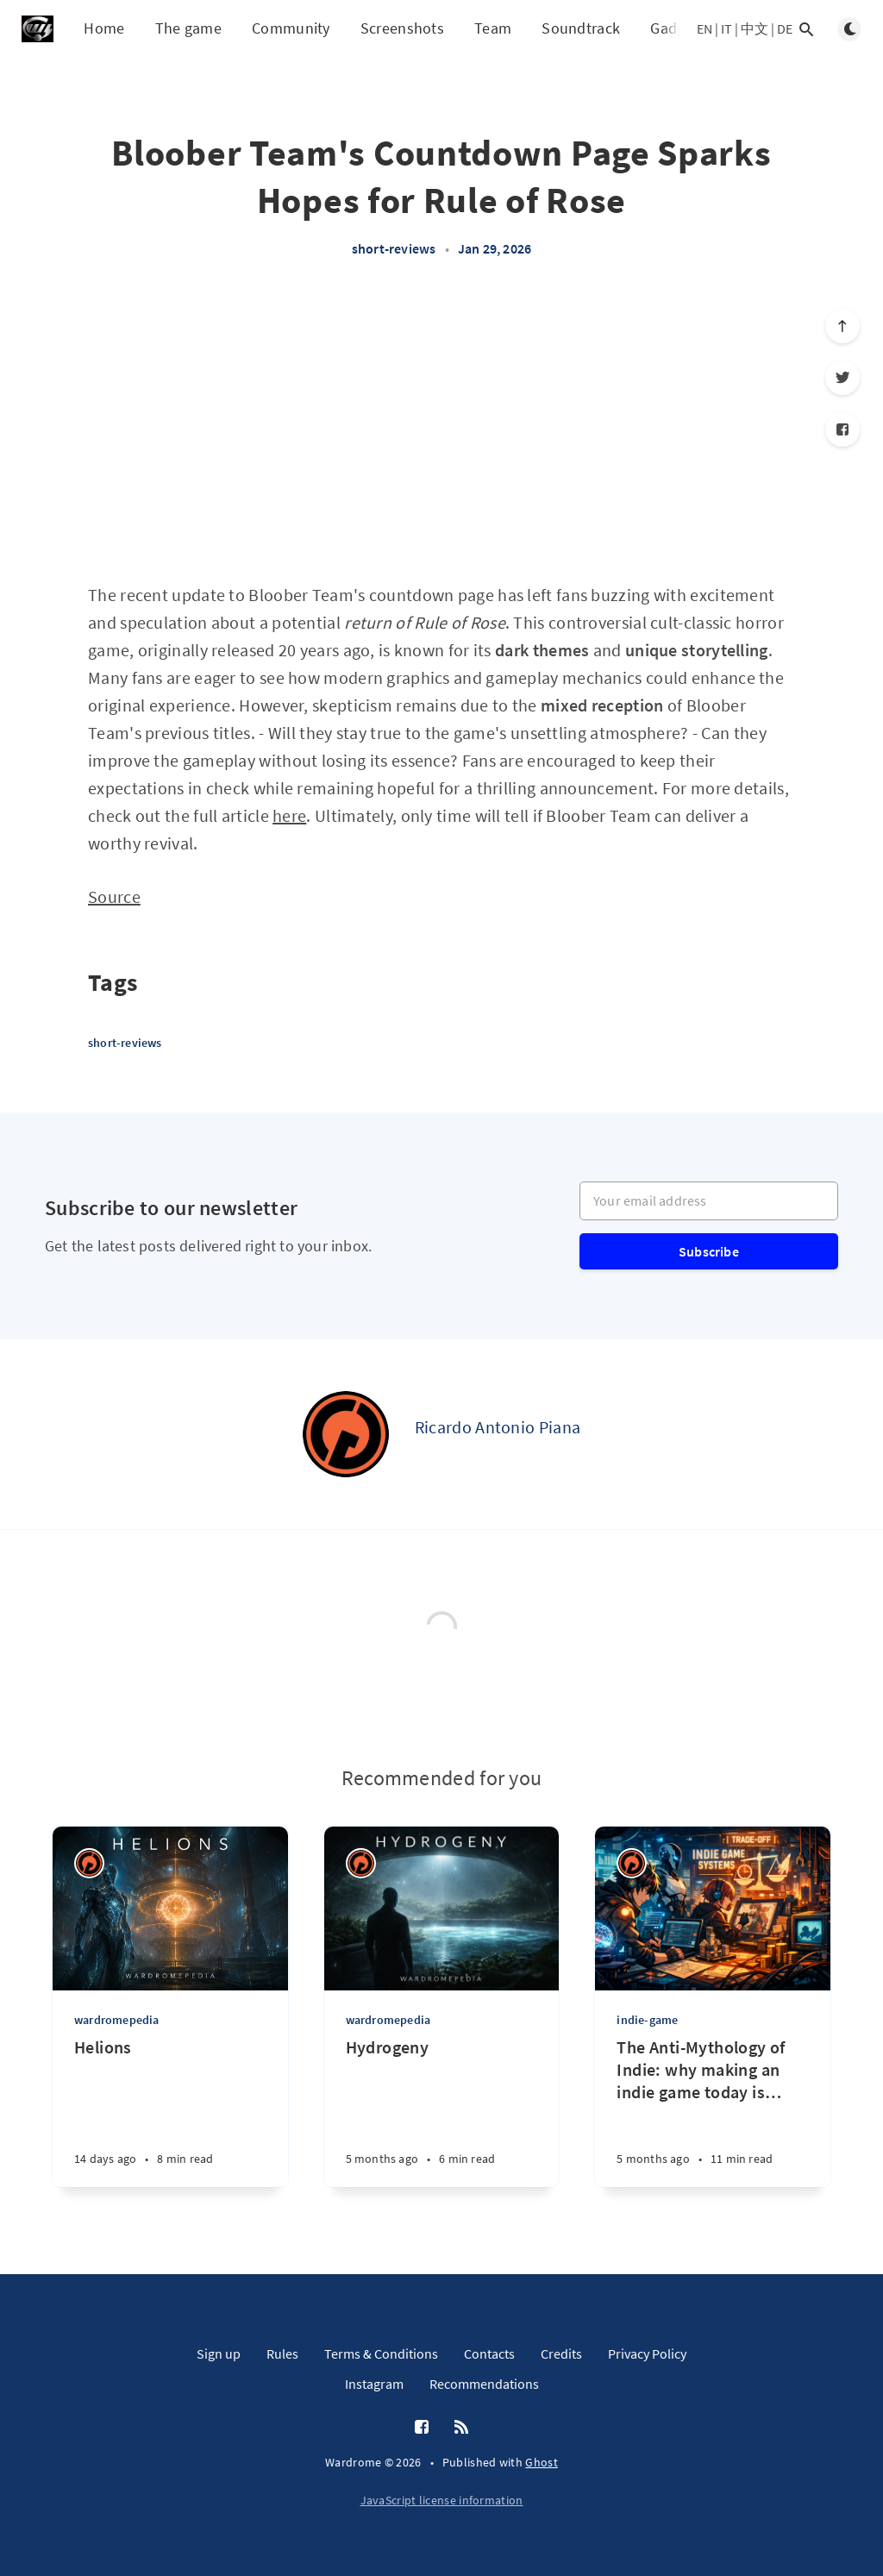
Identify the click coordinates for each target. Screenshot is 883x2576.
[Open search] (806, 29)
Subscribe (709, 1251)
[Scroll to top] (842, 326)
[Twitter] (842, 377)
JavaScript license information (441, 2500)
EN (704, 28)
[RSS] (461, 2427)
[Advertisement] (441, 429)
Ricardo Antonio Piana (497, 1427)
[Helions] (170, 2111)
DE (784, 28)
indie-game (647, 2020)
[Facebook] (842, 429)
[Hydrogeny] (442, 2111)
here (289, 815)
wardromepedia (117, 2020)
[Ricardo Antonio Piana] (346, 1434)
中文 (754, 28)
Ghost (541, 2462)
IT (726, 28)
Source (114, 896)
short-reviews (394, 248)
